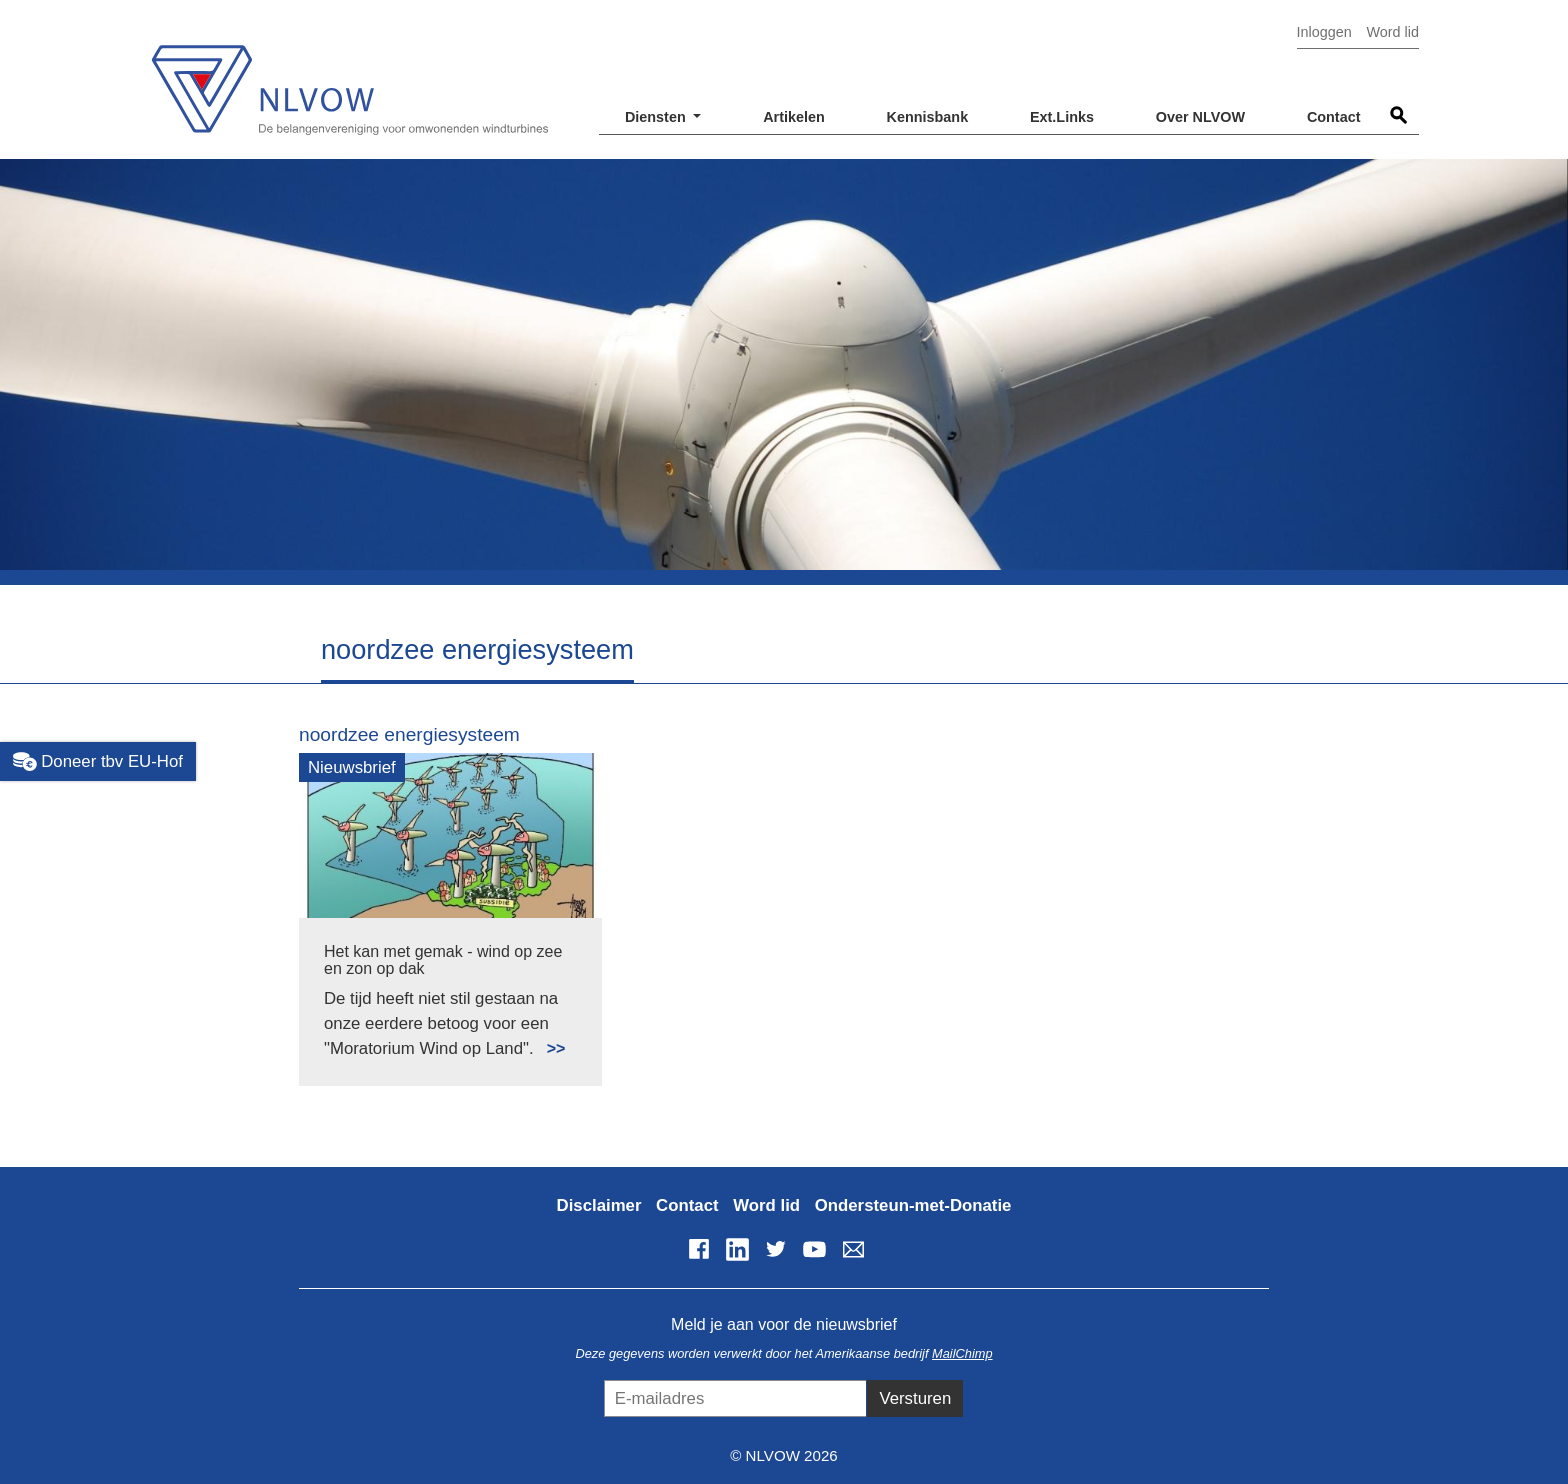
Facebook (699, 1249)
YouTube (815, 1249)
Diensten (657, 117)
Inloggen (1324, 32)
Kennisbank (928, 117)
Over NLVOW (1200, 117)
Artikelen (794, 117)
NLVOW (349, 77)
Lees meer (547, 1037)
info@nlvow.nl (853, 1249)
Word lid (1392, 32)
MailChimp (962, 1353)
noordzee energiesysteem (409, 734)
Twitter (776, 1249)
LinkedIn (737, 1249)
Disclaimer (599, 1205)
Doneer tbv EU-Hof (98, 762)
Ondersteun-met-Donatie (913, 1205)
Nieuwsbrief (352, 767)
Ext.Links (1062, 117)
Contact (1334, 117)
